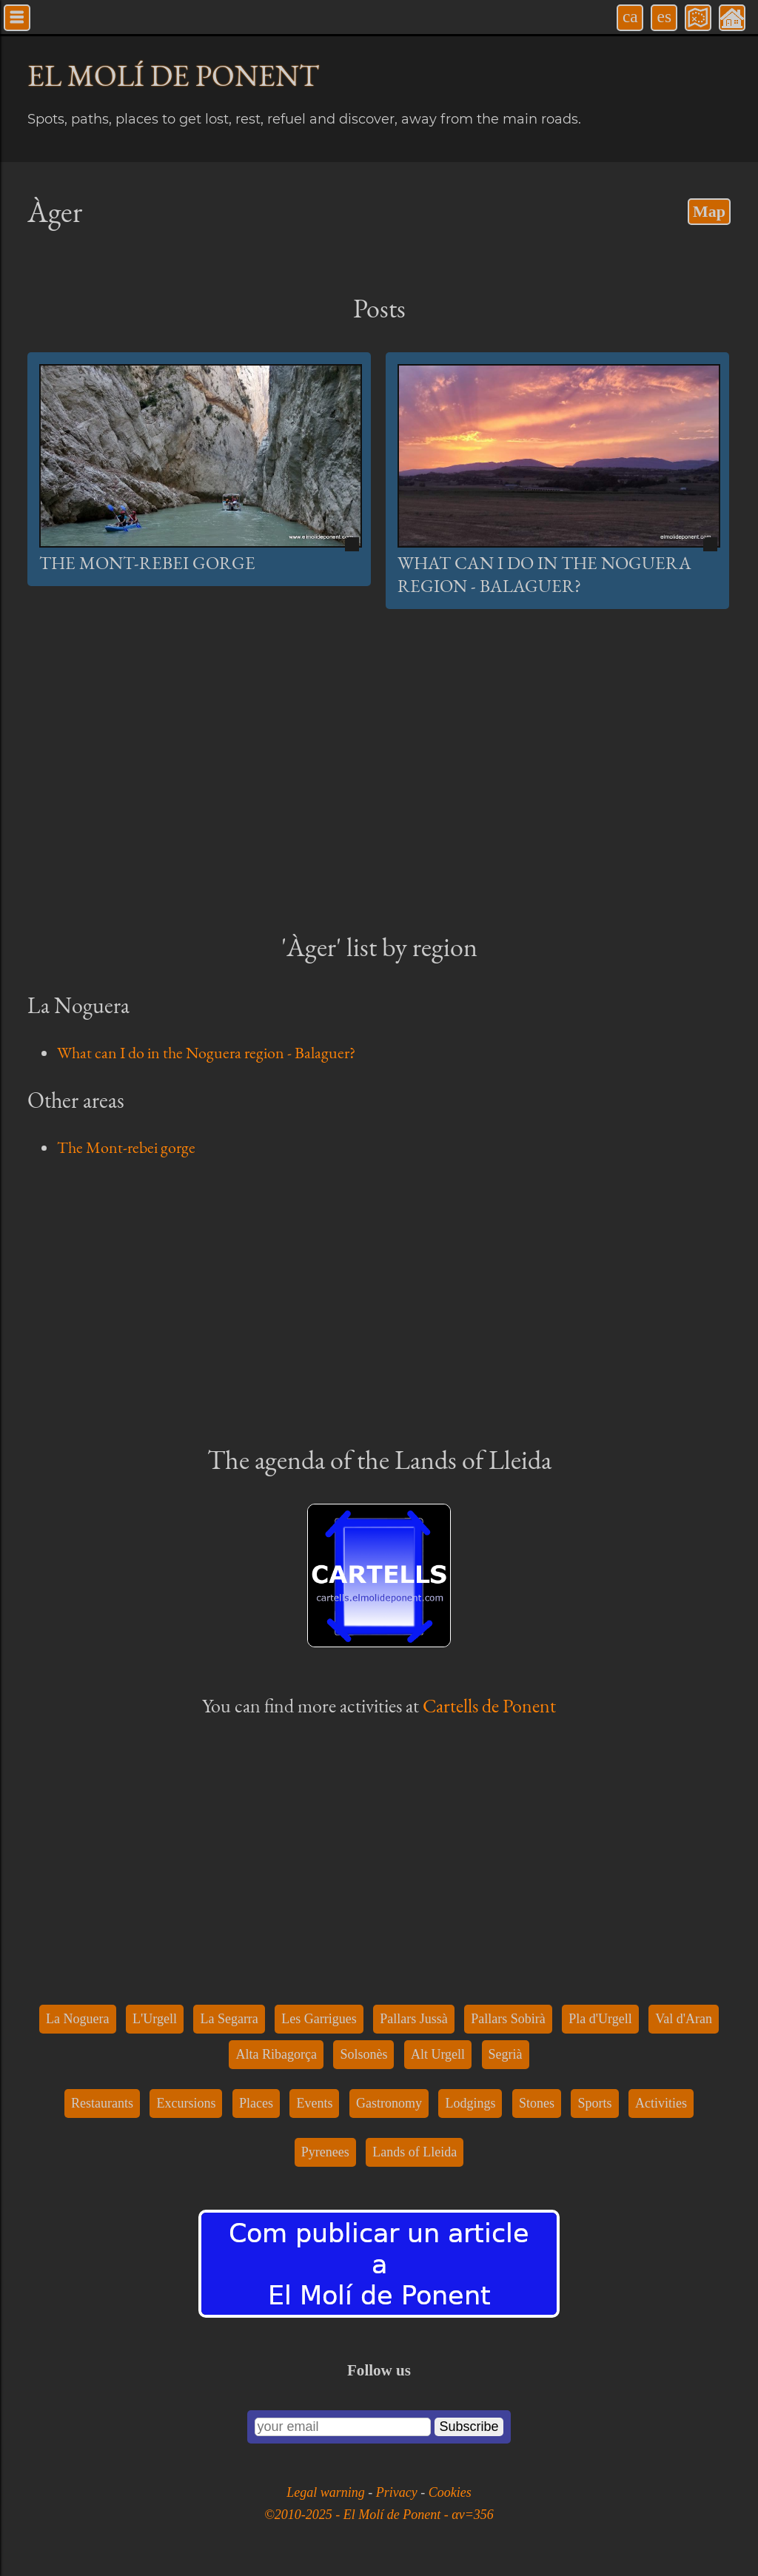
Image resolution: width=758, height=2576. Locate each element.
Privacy (398, 2492)
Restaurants (102, 2103)
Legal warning (327, 2492)
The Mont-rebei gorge (147, 562)
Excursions (185, 2103)
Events (314, 2103)
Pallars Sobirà (508, 2018)
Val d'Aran (683, 2018)
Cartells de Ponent (489, 1705)
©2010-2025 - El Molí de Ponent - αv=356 (379, 2514)
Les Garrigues (318, 2018)
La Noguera (77, 2018)
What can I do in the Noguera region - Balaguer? (544, 574)
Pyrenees (325, 2152)
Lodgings (470, 2103)
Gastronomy (389, 2103)
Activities (661, 2103)
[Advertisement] (379, 786)
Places (256, 2103)
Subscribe (468, 2426)
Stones (536, 2103)
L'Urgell (155, 2018)
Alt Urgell (438, 2054)
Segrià (506, 2054)
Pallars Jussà (414, 2018)
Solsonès (363, 2054)
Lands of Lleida (414, 2152)
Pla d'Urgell (599, 2018)
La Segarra (229, 2018)
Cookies (450, 2492)
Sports (594, 2103)
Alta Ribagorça (275, 2054)
